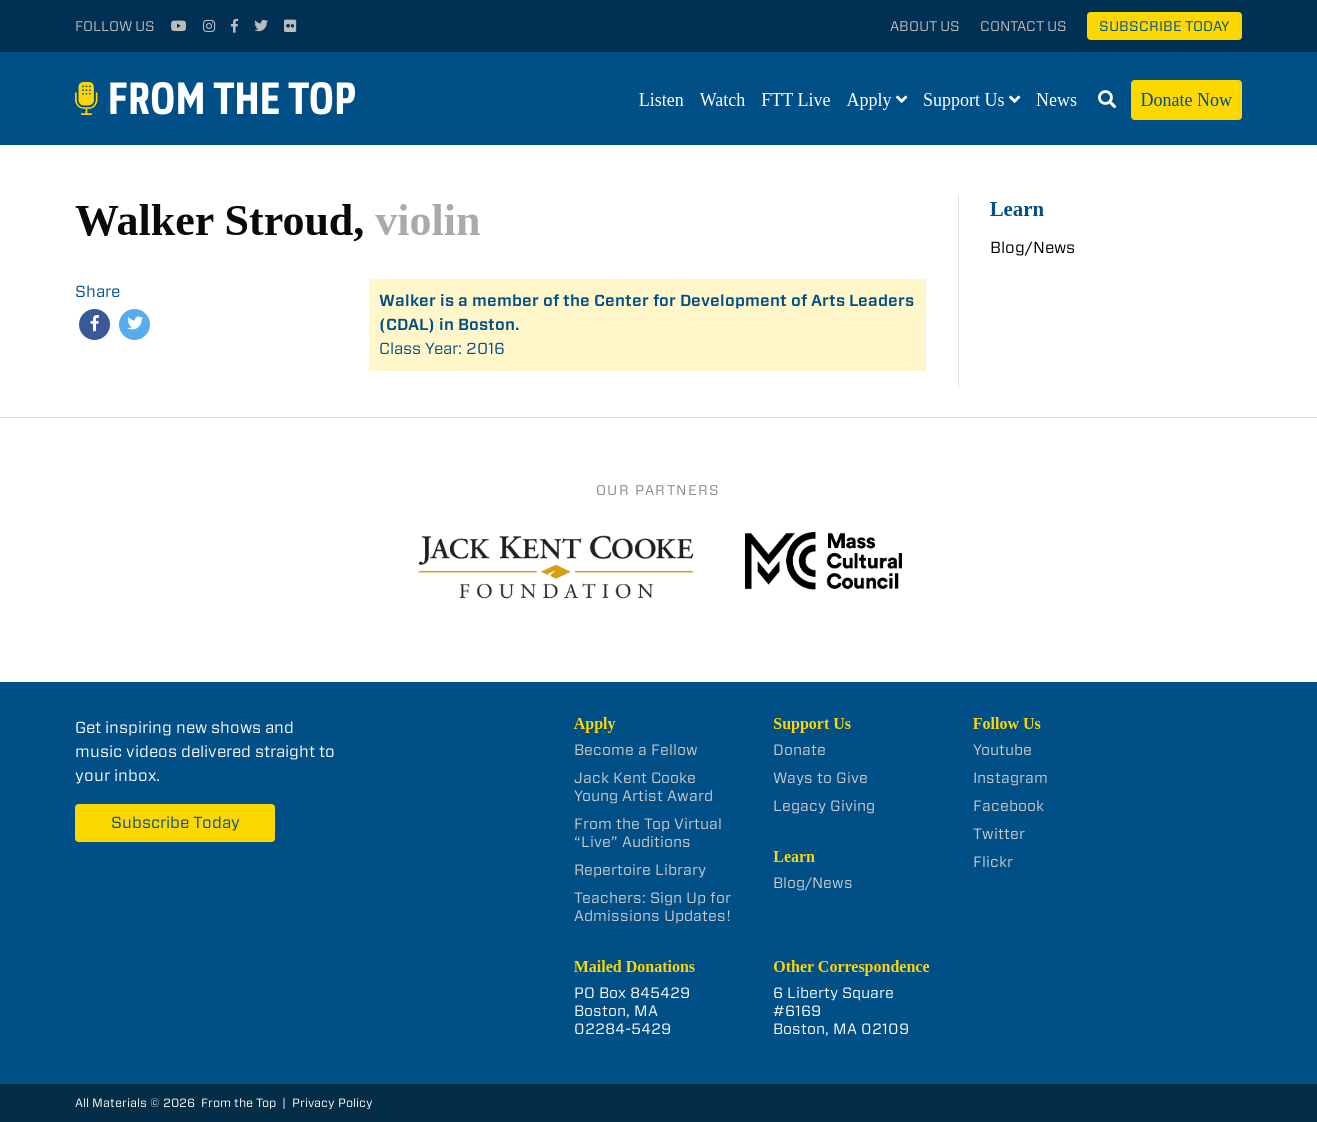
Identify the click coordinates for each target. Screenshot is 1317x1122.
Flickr (993, 862)
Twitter (999, 834)
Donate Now (1186, 100)
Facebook (1008, 806)
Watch (723, 100)
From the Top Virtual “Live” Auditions (648, 833)
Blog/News (1032, 247)
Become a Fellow (636, 750)
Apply (869, 100)
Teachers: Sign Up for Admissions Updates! (652, 907)
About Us (925, 26)
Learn (1017, 208)
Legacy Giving (824, 806)
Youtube (1002, 750)
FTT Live (795, 100)
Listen (661, 100)
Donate (799, 750)
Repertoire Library (640, 870)
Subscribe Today (1164, 26)
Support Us (964, 100)
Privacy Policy (332, 1102)
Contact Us (1023, 26)
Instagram (1010, 778)
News (1056, 100)
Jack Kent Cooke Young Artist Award (643, 787)
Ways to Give (820, 778)
